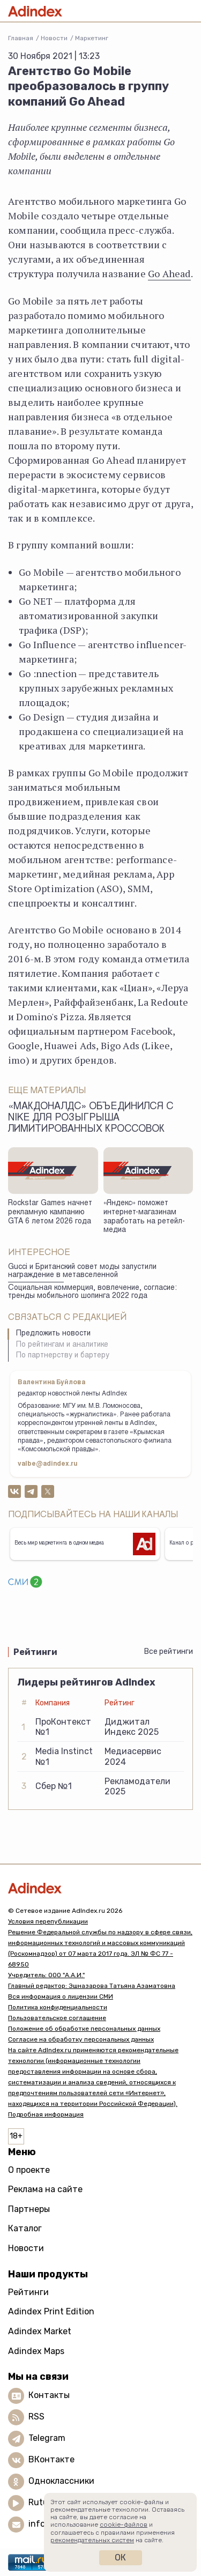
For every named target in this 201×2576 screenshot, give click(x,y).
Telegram (46, 2438)
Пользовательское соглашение (57, 2018)
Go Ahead (169, 273)
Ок (120, 2557)
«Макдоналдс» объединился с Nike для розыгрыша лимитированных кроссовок (90, 1118)
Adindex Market (39, 2331)
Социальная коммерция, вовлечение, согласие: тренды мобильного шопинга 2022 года (92, 1292)
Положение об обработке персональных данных (84, 2028)
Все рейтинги (168, 1651)
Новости (54, 38)
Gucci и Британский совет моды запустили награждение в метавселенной (82, 1271)
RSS (36, 2416)
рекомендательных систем (92, 2540)
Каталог (25, 2228)
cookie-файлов (123, 2524)
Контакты (49, 2395)
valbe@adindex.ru (48, 1464)
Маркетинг (91, 38)
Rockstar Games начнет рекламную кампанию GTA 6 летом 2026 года (50, 1212)
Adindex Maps (36, 2351)
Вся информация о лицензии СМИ (60, 1996)
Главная (20, 38)
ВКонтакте (51, 2459)
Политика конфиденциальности (57, 2007)
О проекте (29, 2170)
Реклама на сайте (45, 2189)
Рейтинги (28, 2292)
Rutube (43, 2502)
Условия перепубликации (48, 1921)
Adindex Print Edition (51, 2311)
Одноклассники (61, 2481)
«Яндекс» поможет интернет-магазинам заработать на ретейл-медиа (144, 1217)
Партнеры (29, 2209)
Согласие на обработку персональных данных (81, 2039)
